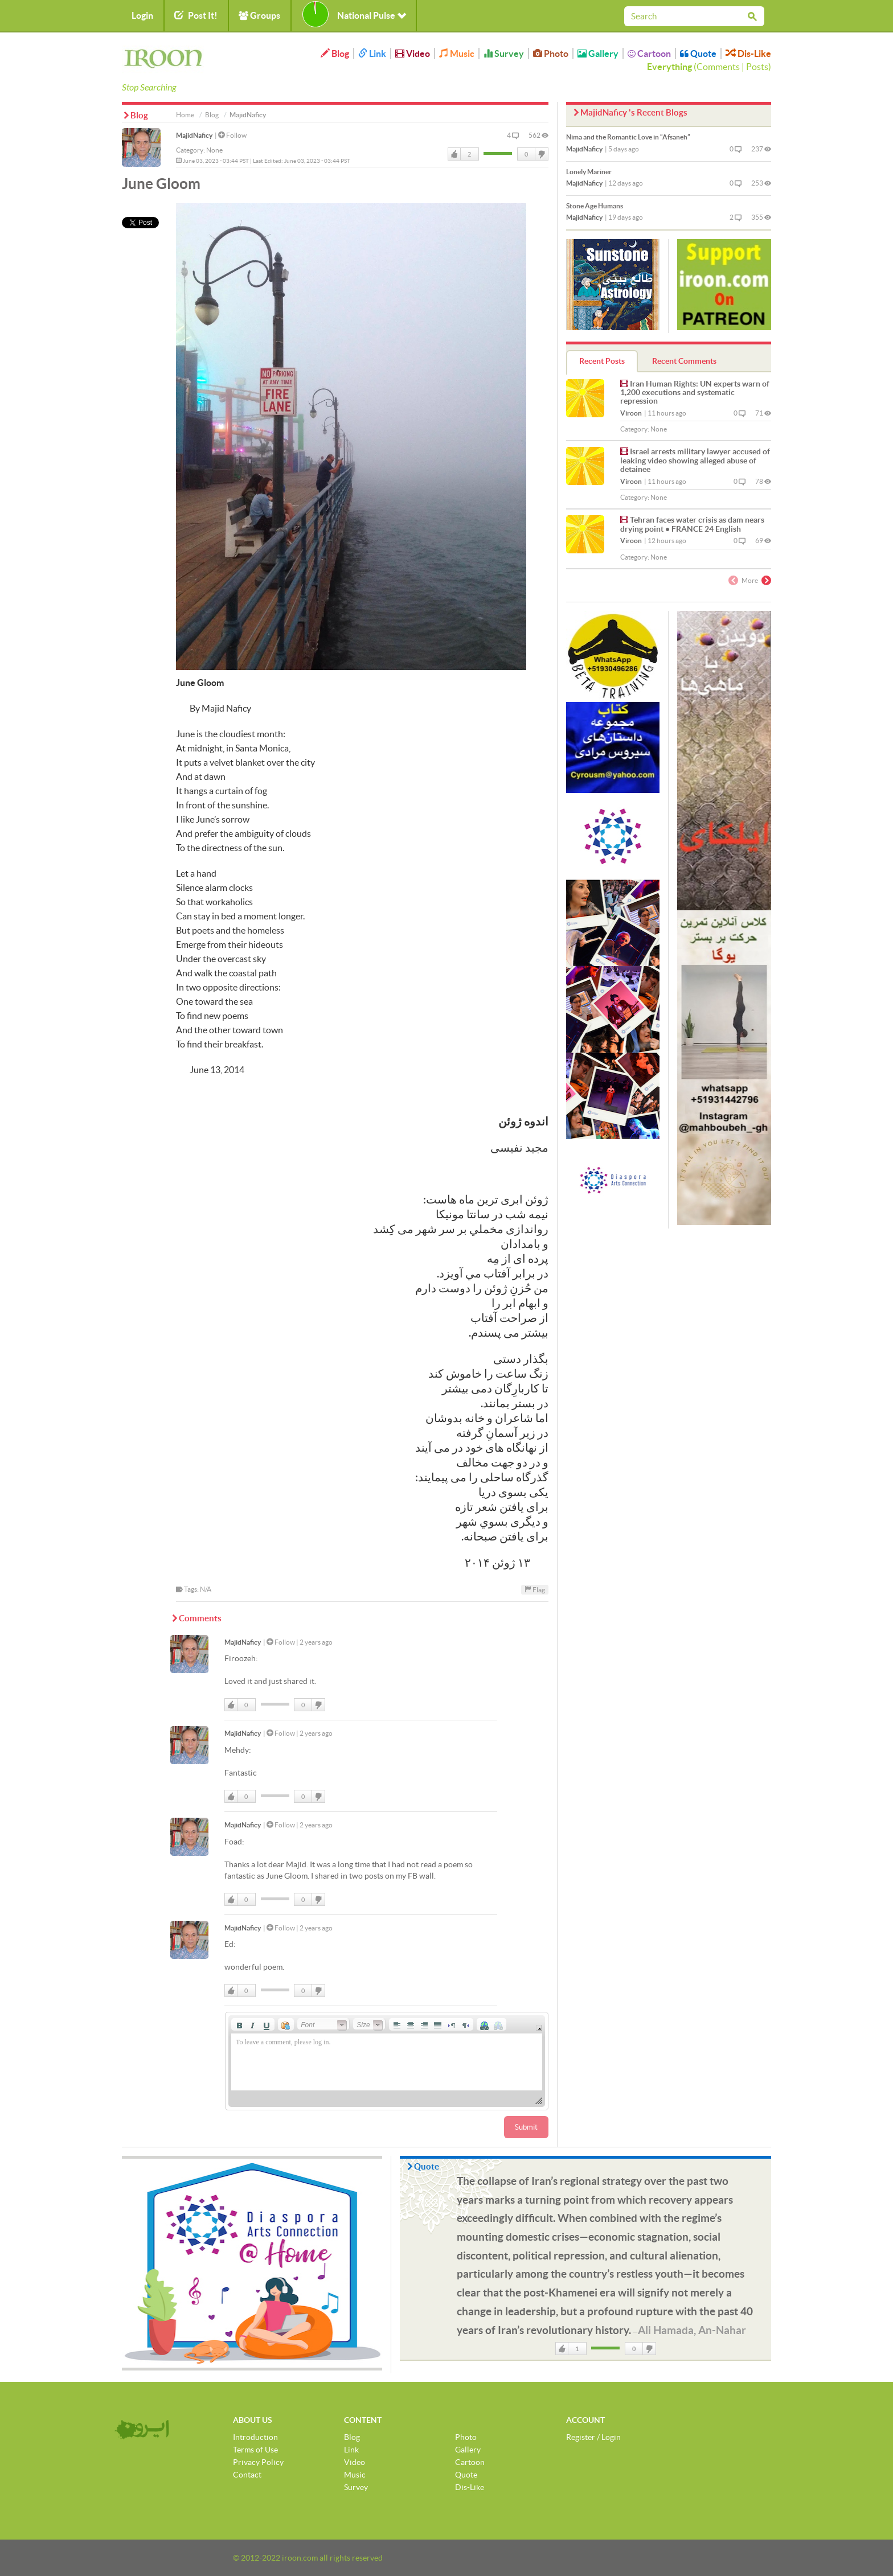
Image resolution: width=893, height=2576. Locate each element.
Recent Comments (684, 360)
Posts (757, 66)
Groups (259, 15)
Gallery (597, 53)
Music (456, 53)
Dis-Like (748, 53)
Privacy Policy (258, 2462)
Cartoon (649, 53)
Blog (335, 53)
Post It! (196, 15)
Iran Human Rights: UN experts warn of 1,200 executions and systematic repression (694, 392)
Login (142, 15)
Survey (504, 53)
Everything (669, 66)
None (214, 150)
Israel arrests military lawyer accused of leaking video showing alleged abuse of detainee (695, 460)
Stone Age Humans (594, 205)
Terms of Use (255, 2449)
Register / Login (593, 2437)
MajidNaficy (194, 135)
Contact (247, 2474)
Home (185, 114)
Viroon (631, 413)
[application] (386, 2061)
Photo (550, 53)
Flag (535, 1589)
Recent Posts (602, 360)
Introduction (255, 2437)
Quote (698, 53)
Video (412, 53)
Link (372, 53)
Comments (718, 66)
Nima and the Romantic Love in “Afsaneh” (628, 137)
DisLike (541, 154)
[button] (239, 2024)
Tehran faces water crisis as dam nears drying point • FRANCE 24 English (692, 524)
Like (454, 154)
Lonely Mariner (589, 171)
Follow (232, 135)
